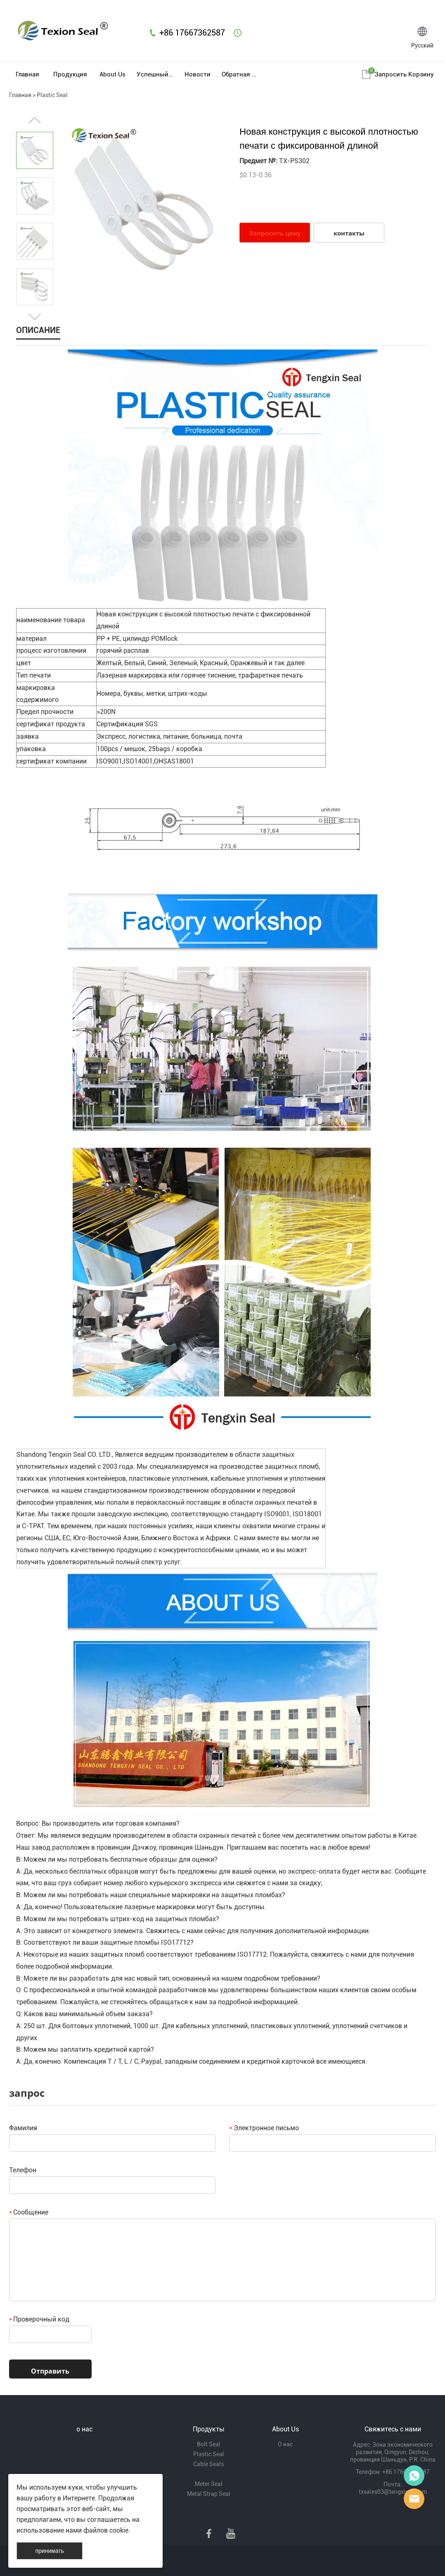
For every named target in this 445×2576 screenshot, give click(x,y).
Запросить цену (275, 233)
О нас (285, 2444)
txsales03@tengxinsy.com (393, 2491)
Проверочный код (39, 2319)
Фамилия (23, 2128)
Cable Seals (208, 2464)
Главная (27, 74)
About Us (112, 74)
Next (34, 317)
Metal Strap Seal (208, 2493)
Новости (198, 74)
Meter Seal (208, 2484)
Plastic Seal (52, 95)
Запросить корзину (404, 74)
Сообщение (28, 2212)
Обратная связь (240, 74)
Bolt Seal (208, 2444)
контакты (349, 233)
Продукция (70, 74)
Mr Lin (414, 2475)
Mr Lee (414, 2498)
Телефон (22, 2170)
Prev (34, 120)
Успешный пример (155, 74)
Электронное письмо (264, 2128)
